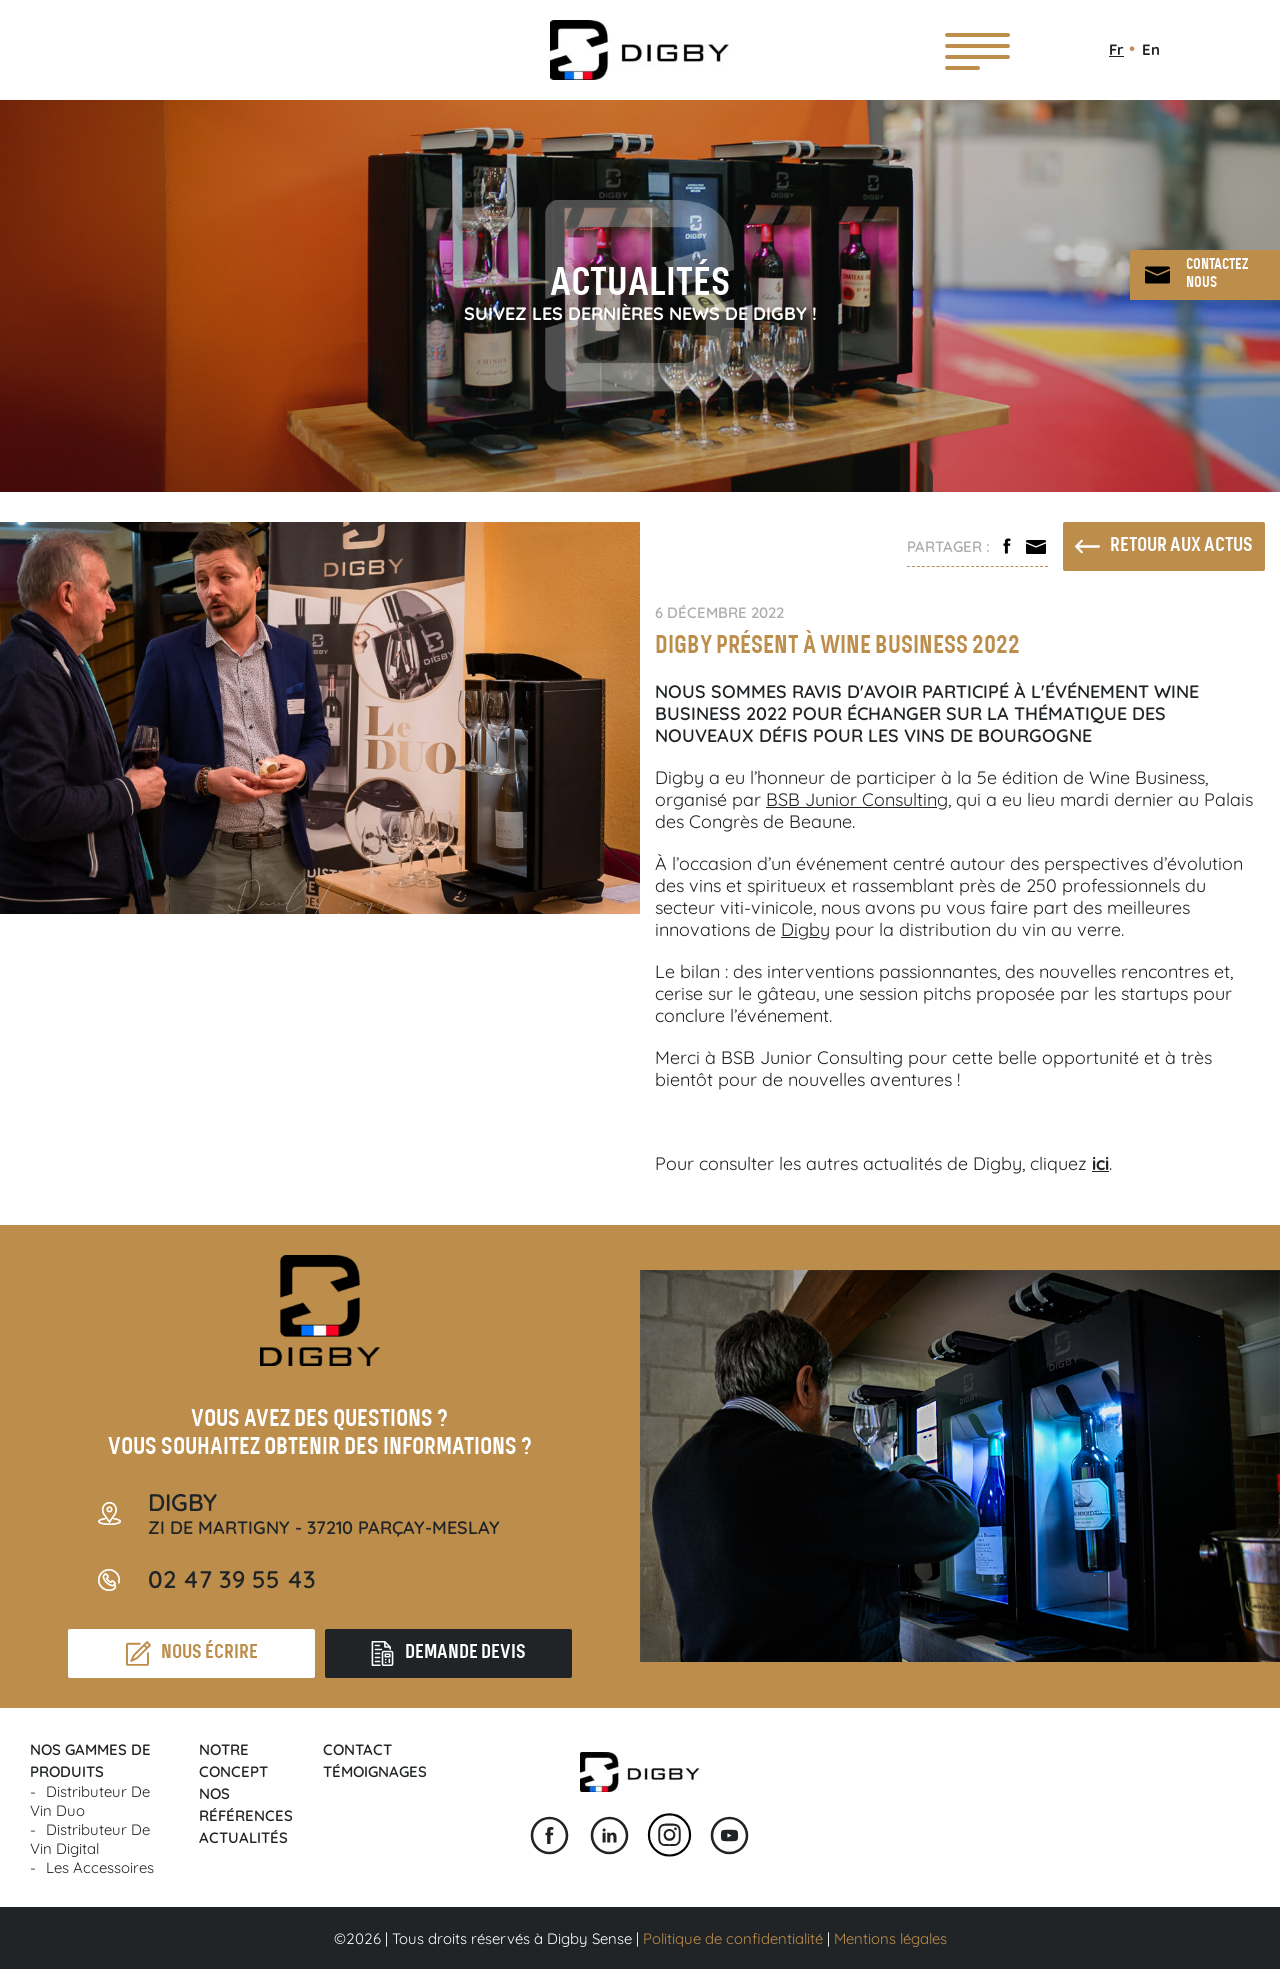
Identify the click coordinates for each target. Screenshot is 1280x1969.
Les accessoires (100, 1867)
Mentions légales (890, 1938)
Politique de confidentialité (733, 1938)
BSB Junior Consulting (857, 799)
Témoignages (375, 1771)
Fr (1116, 49)
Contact (357, 1749)
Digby (805, 929)
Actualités (243, 1837)
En (1151, 49)
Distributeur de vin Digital (90, 1839)
